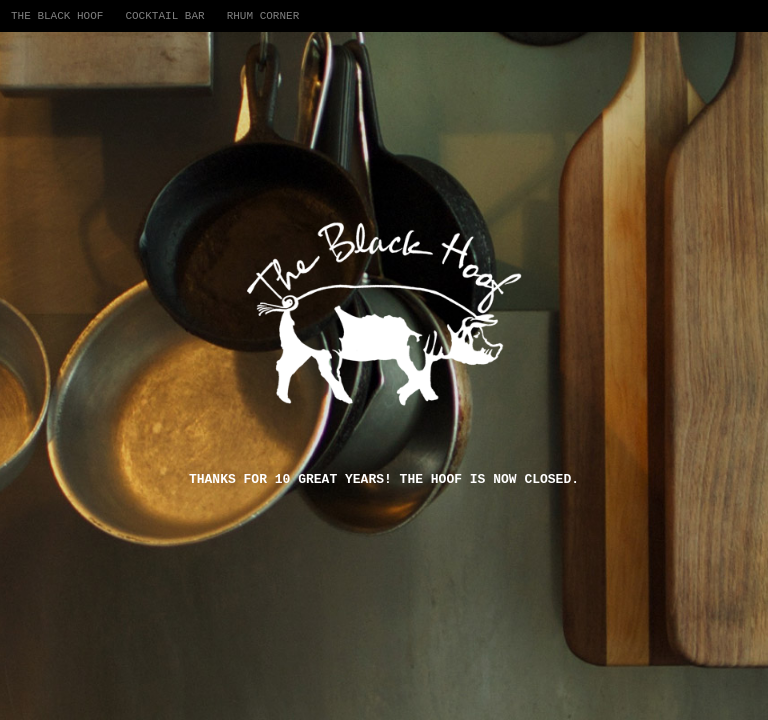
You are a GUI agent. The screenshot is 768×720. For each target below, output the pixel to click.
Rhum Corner (263, 16)
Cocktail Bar (164, 16)
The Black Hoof (57, 16)
